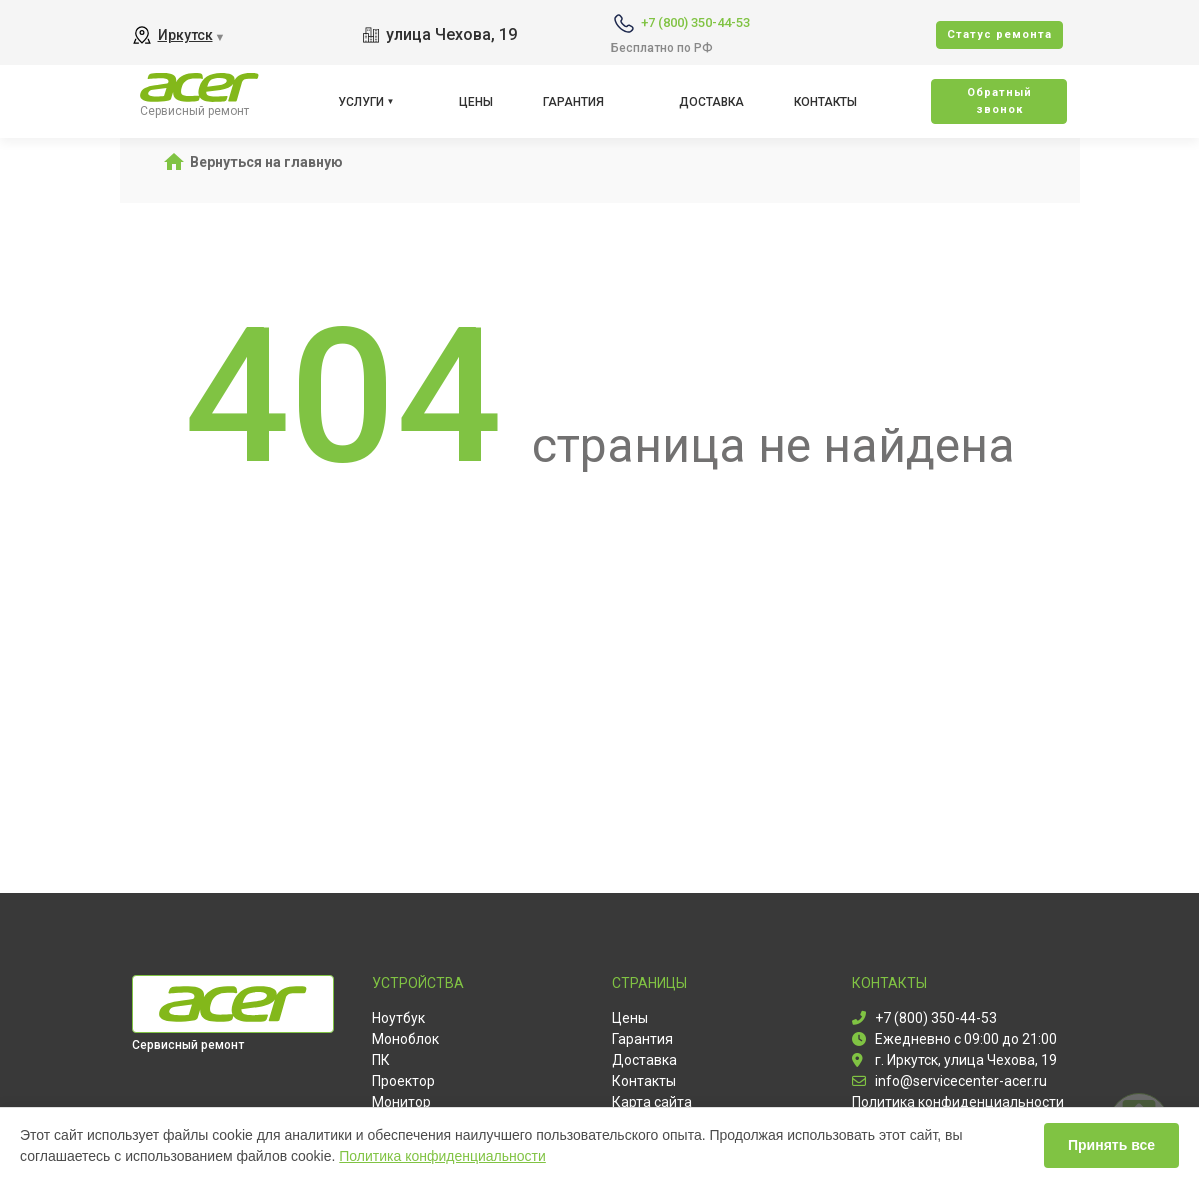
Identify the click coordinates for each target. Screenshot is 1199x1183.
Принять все (1111, 1145)
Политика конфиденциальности (442, 1156)
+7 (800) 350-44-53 (695, 22)
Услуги (361, 102)
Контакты (825, 102)
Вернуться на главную (266, 162)
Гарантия (573, 102)
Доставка (711, 102)
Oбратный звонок (999, 101)
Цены (476, 102)
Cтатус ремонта (999, 34)
